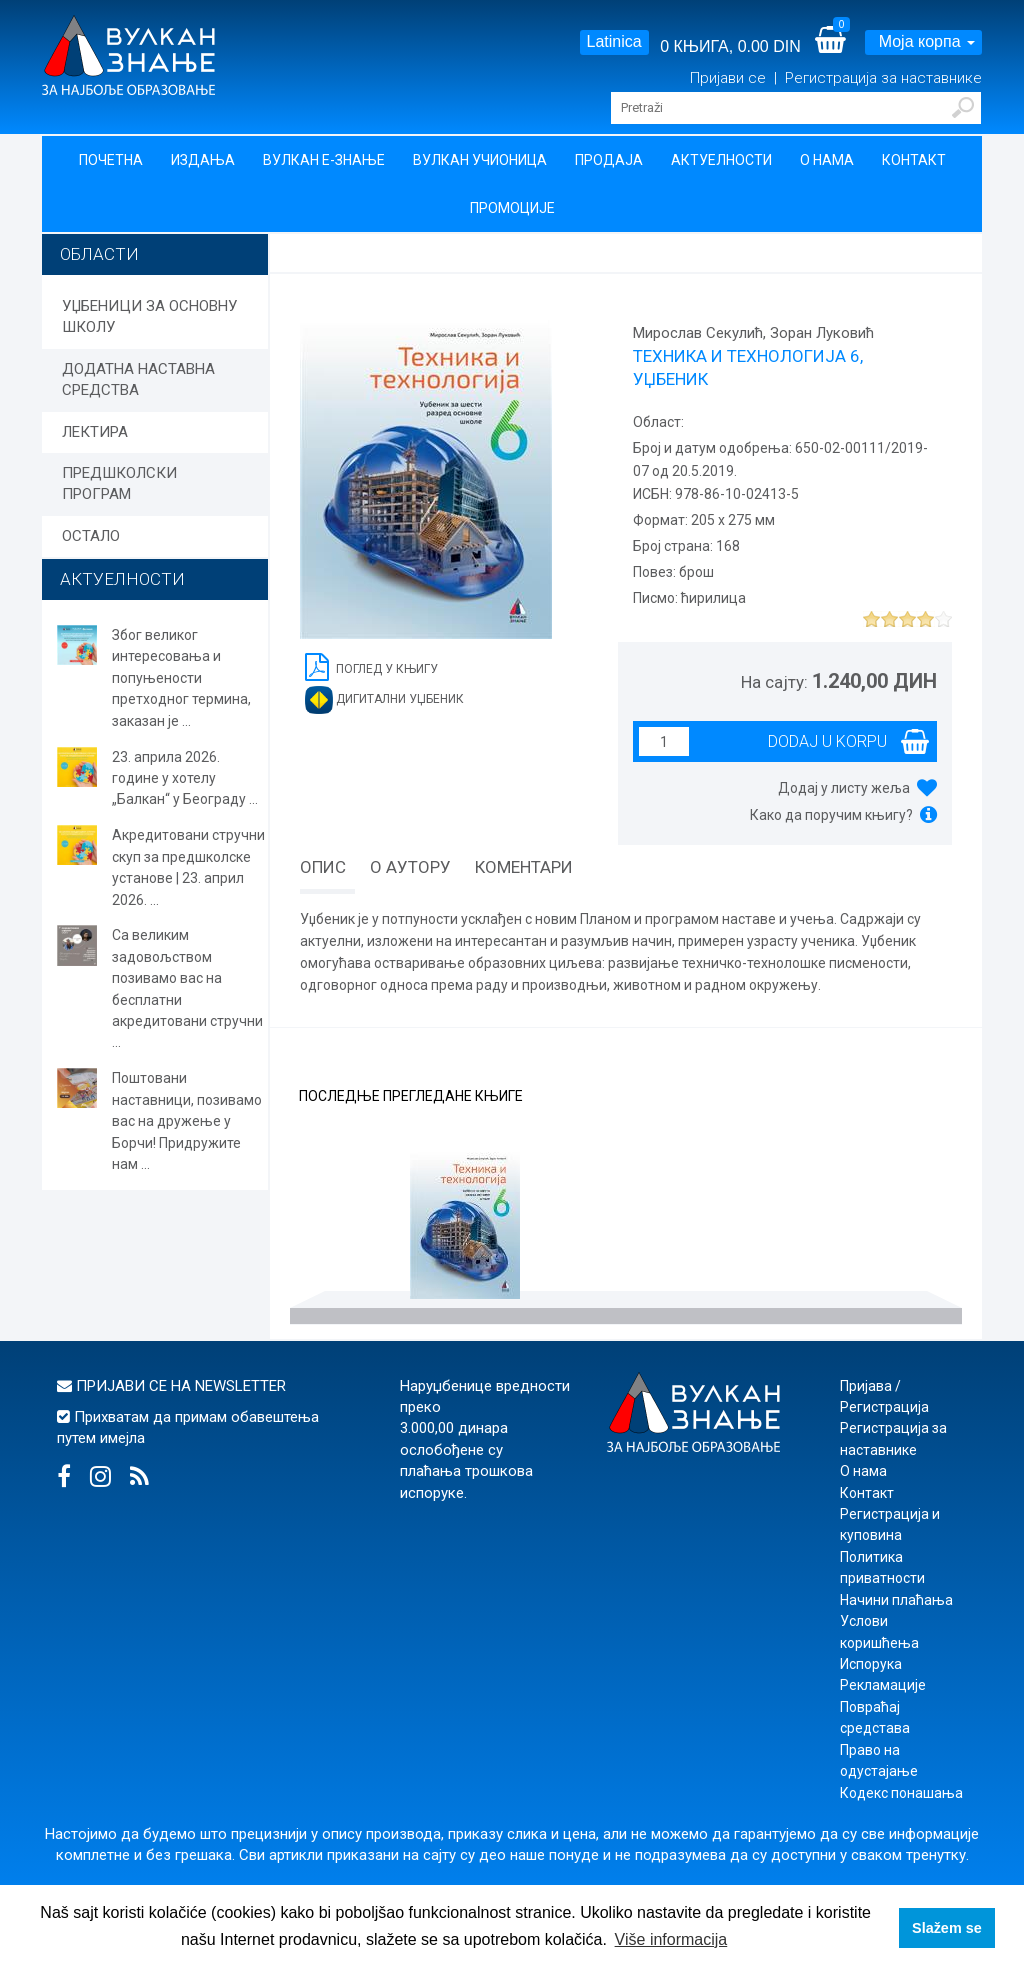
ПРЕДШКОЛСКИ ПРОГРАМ (119, 483)
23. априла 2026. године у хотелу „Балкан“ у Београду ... (185, 778)
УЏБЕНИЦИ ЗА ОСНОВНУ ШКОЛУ (149, 316)
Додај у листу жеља (844, 788)
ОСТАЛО (91, 536)
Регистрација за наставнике (883, 78)
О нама (827, 160)
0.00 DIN (769, 46)
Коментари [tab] (524, 867)
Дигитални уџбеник (384, 700)
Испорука (871, 1664)
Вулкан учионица (480, 160)
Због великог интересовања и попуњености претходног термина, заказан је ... (181, 678)
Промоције (512, 208)
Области (99, 254)
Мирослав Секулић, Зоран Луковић (753, 333)
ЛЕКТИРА (95, 432)
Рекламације (883, 1685)
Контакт (914, 160)
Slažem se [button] (947, 1928)
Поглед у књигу (371, 665)
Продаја (609, 160)
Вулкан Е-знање (324, 160)
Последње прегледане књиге (411, 1096)
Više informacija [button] (671, 1939)
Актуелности (721, 160)
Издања (203, 160)
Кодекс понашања (901, 1793)
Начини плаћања (896, 1600)
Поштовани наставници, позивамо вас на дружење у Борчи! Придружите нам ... (187, 1121)
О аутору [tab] (410, 867)
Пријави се (730, 78)
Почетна (111, 160)
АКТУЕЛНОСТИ (122, 579)
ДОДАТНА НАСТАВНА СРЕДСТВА (138, 379)
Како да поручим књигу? (831, 815)
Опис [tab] (323, 867)
